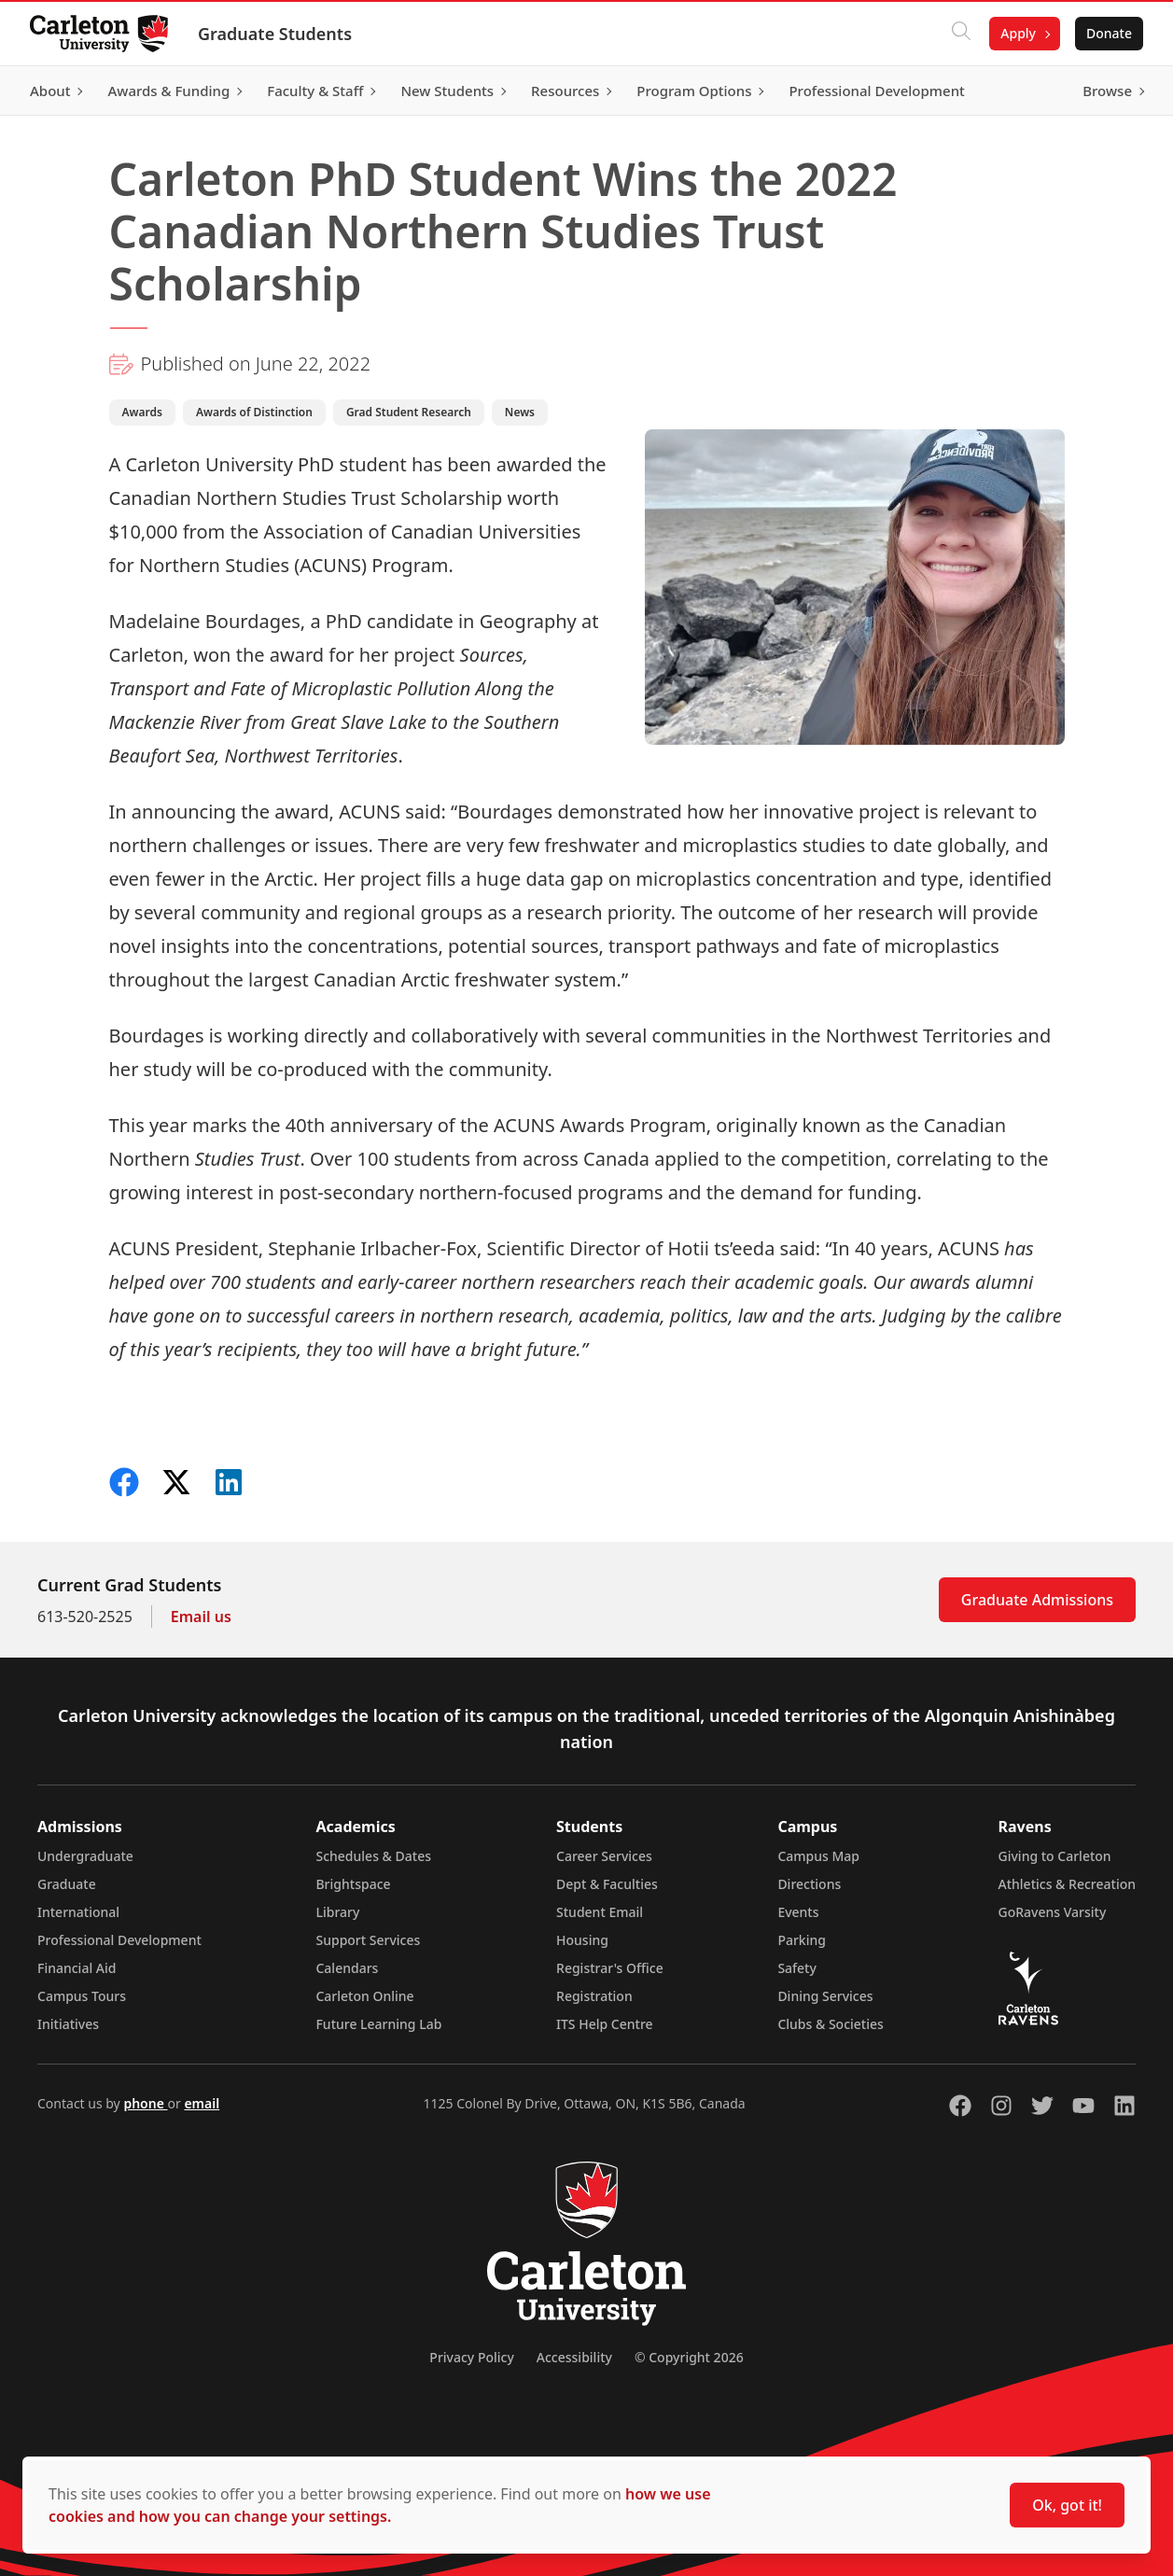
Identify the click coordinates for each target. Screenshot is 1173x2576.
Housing (582, 1940)
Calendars (346, 1968)
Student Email (599, 1912)
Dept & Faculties (607, 1884)
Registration (594, 1996)
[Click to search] (961, 33)
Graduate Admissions (1037, 1599)
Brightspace (352, 1884)
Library (337, 1912)
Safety (797, 1968)
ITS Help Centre (604, 2024)
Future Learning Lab (378, 2024)
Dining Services (825, 1996)
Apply (1018, 33)
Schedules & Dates (373, 1856)
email (201, 2103)
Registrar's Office (609, 1968)
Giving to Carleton (1054, 1856)
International (78, 1912)
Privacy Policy (471, 2357)
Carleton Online (364, 1996)
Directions (809, 1884)
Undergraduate (85, 1856)
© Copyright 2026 (689, 2357)
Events (797, 1912)
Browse (1107, 90)
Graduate (66, 1884)
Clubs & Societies (830, 2024)
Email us (201, 1616)
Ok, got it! (1067, 2505)
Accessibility (574, 2357)
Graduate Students (275, 33)
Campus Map (818, 1856)
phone (145, 2103)
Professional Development (119, 1940)
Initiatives (68, 2024)
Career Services (604, 1856)
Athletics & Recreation (1067, 1884)
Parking (801, 1940)
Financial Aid (76, 1968)
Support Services (367, 1940)
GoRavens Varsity (1052, 1912)
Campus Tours (81, 1996)
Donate (1109, 33)
